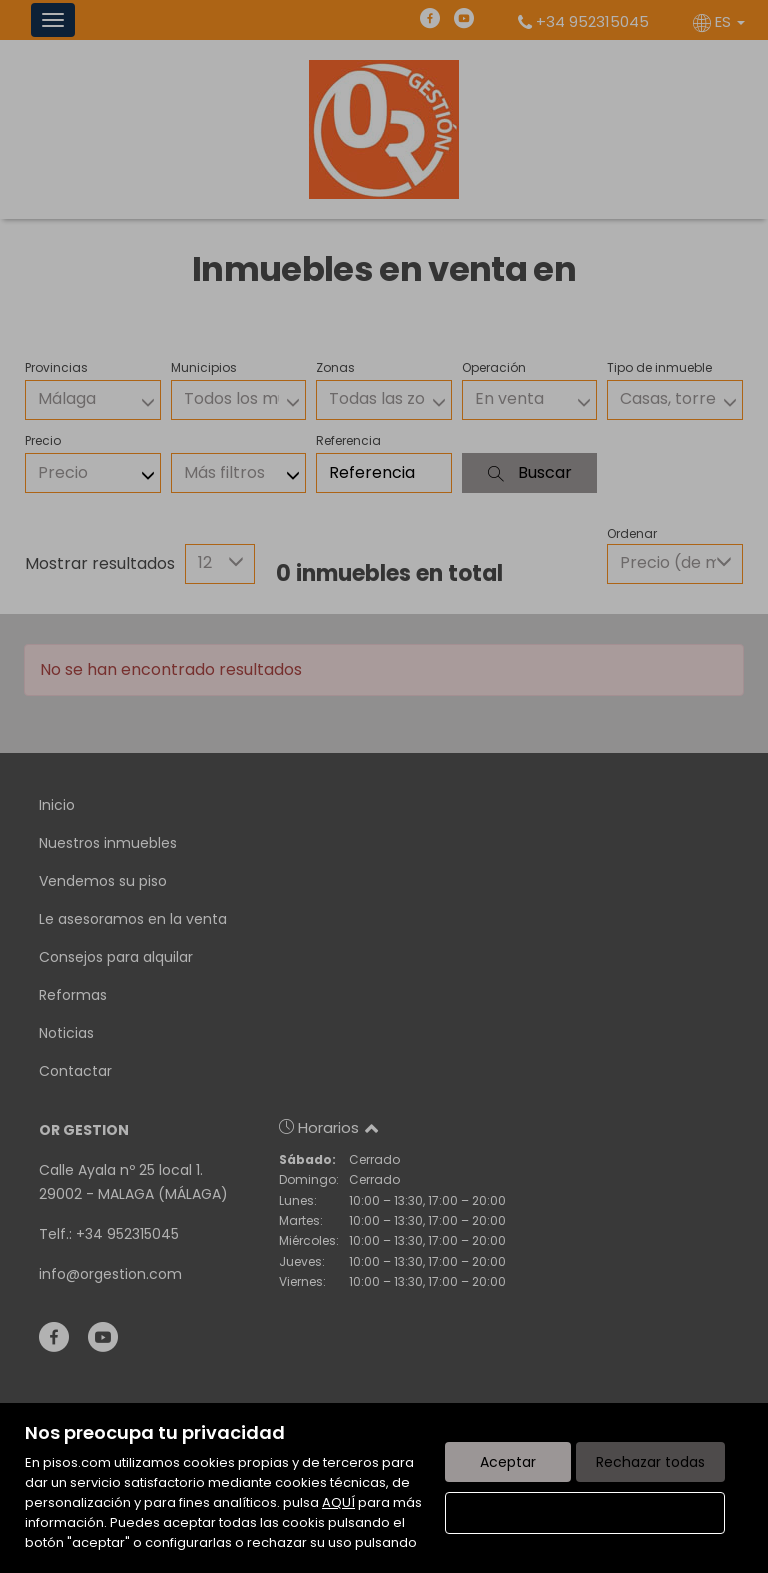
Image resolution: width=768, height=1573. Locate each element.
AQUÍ (338, 1502)
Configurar (585, 1513)
